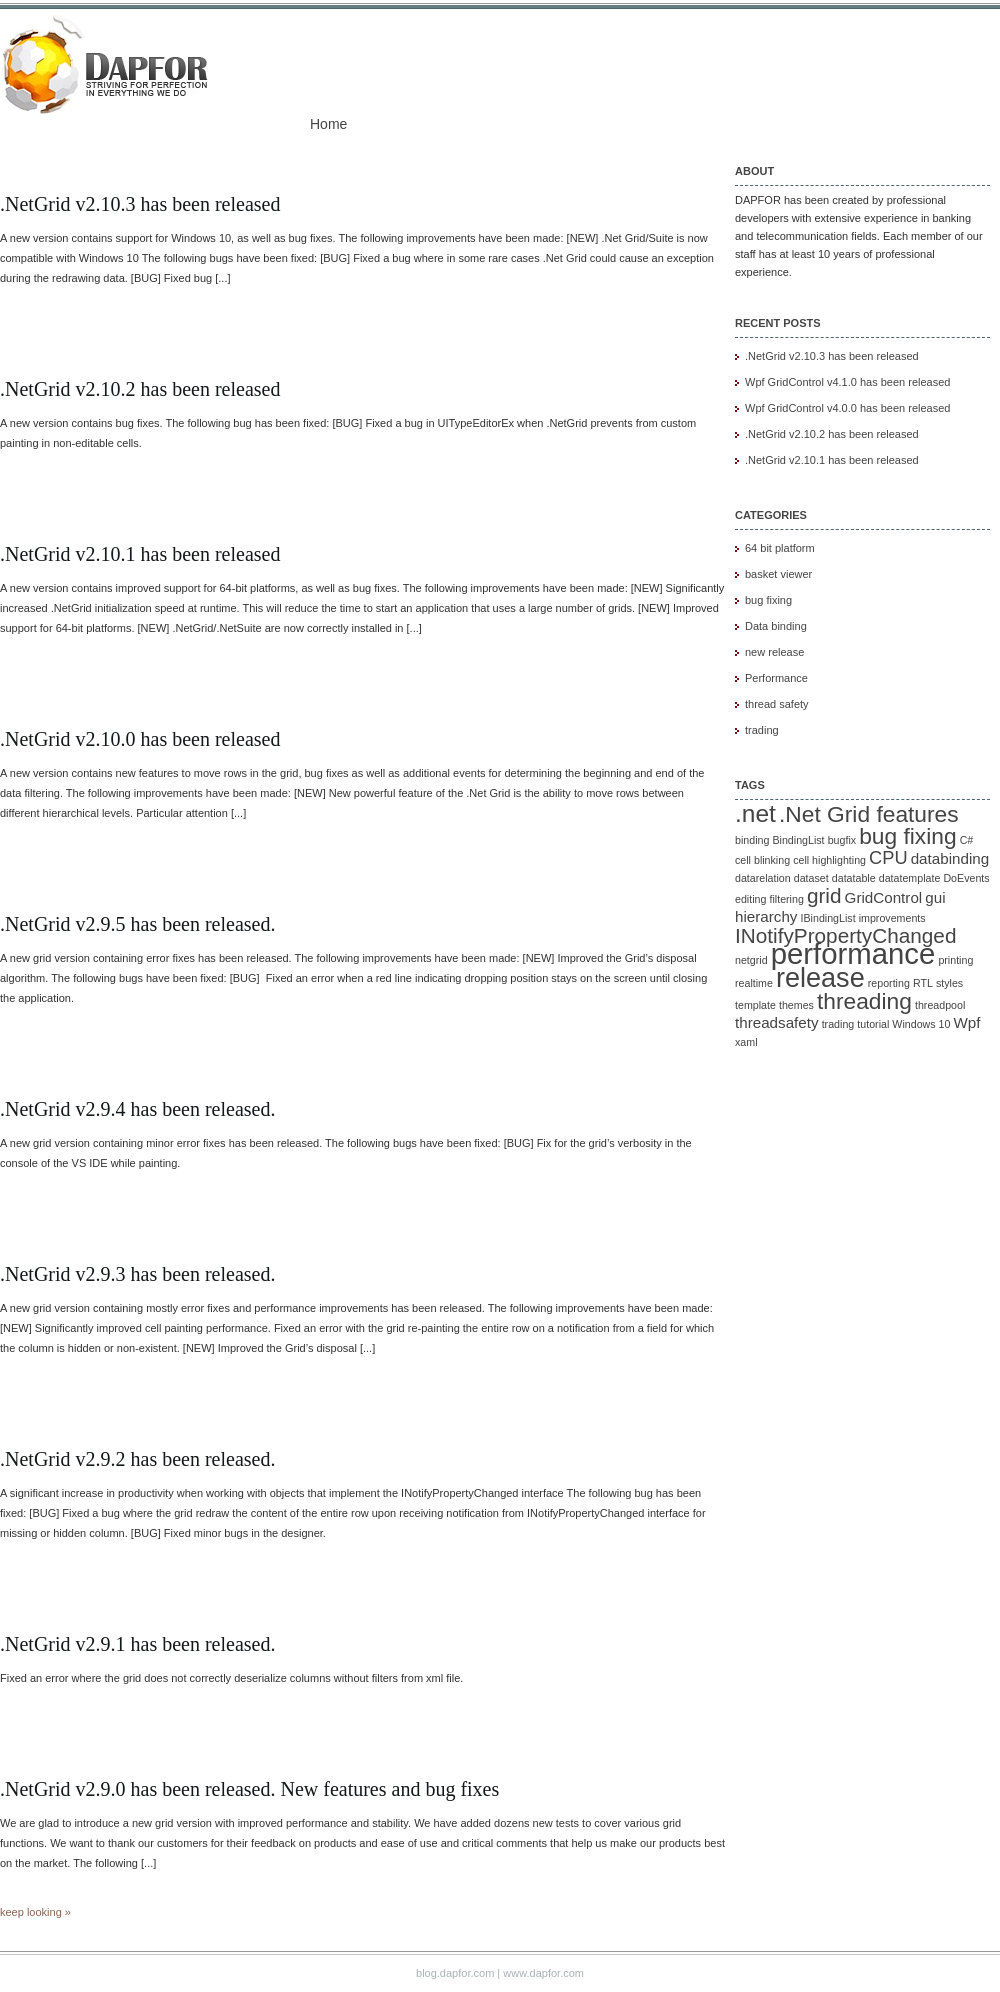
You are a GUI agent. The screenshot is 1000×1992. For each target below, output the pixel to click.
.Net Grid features (869, 814)
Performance (776, 678)
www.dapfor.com (543, 1973)
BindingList (798, 840)
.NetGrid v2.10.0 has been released (140, 739)
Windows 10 (921, 1024)
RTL (923, 983)
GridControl (884, 897)
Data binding (776, 626)
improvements (892, 918)
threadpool (940, 1005)
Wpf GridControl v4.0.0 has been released (847, 408)
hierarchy (766, 916)
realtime (754, 983)
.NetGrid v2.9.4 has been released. (137, 1109)
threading (864, 1001)
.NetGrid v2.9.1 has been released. (137, 1644)
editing (750, 899)
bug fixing (768, 600)
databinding (950, 858)
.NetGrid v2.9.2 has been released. (137, 1459)
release (820, 978)
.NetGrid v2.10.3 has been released (140, 204)
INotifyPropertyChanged (845, 935)
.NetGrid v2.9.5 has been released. (137, 924)
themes (796, 1005)
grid (824, 895)
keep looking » (35, 1912)
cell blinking (762, 860)
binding (752, 840)
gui (935, 897)
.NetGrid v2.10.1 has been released (140, 554)
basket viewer (778, 574)
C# (967, 840)
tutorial (873, 1024)
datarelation (763, 878)
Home (328, 124)
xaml (746, 1042)
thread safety (777, 704)
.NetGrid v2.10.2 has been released (140, 389)
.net (755, 813)
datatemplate (910, 878)
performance (853, 953)
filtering (786, 899)
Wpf (966, 1022)
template (755, 1005)
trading (762, 730)
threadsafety (777, 1022)
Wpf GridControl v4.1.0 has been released (847, 382)
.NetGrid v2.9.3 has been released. (137, 1274)
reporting (889, 983)
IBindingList (828, 918)
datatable (854, 878)
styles (949, 983)
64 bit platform (780, 548)
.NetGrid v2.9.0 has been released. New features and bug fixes (249, 1789)
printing (955, 960)
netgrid (751, 960)
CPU (888, 857)
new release (774, 652)
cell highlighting (829, 860)
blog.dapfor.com (455, 1973)
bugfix (842, 840)
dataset (811, 878)
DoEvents (966, 878)
